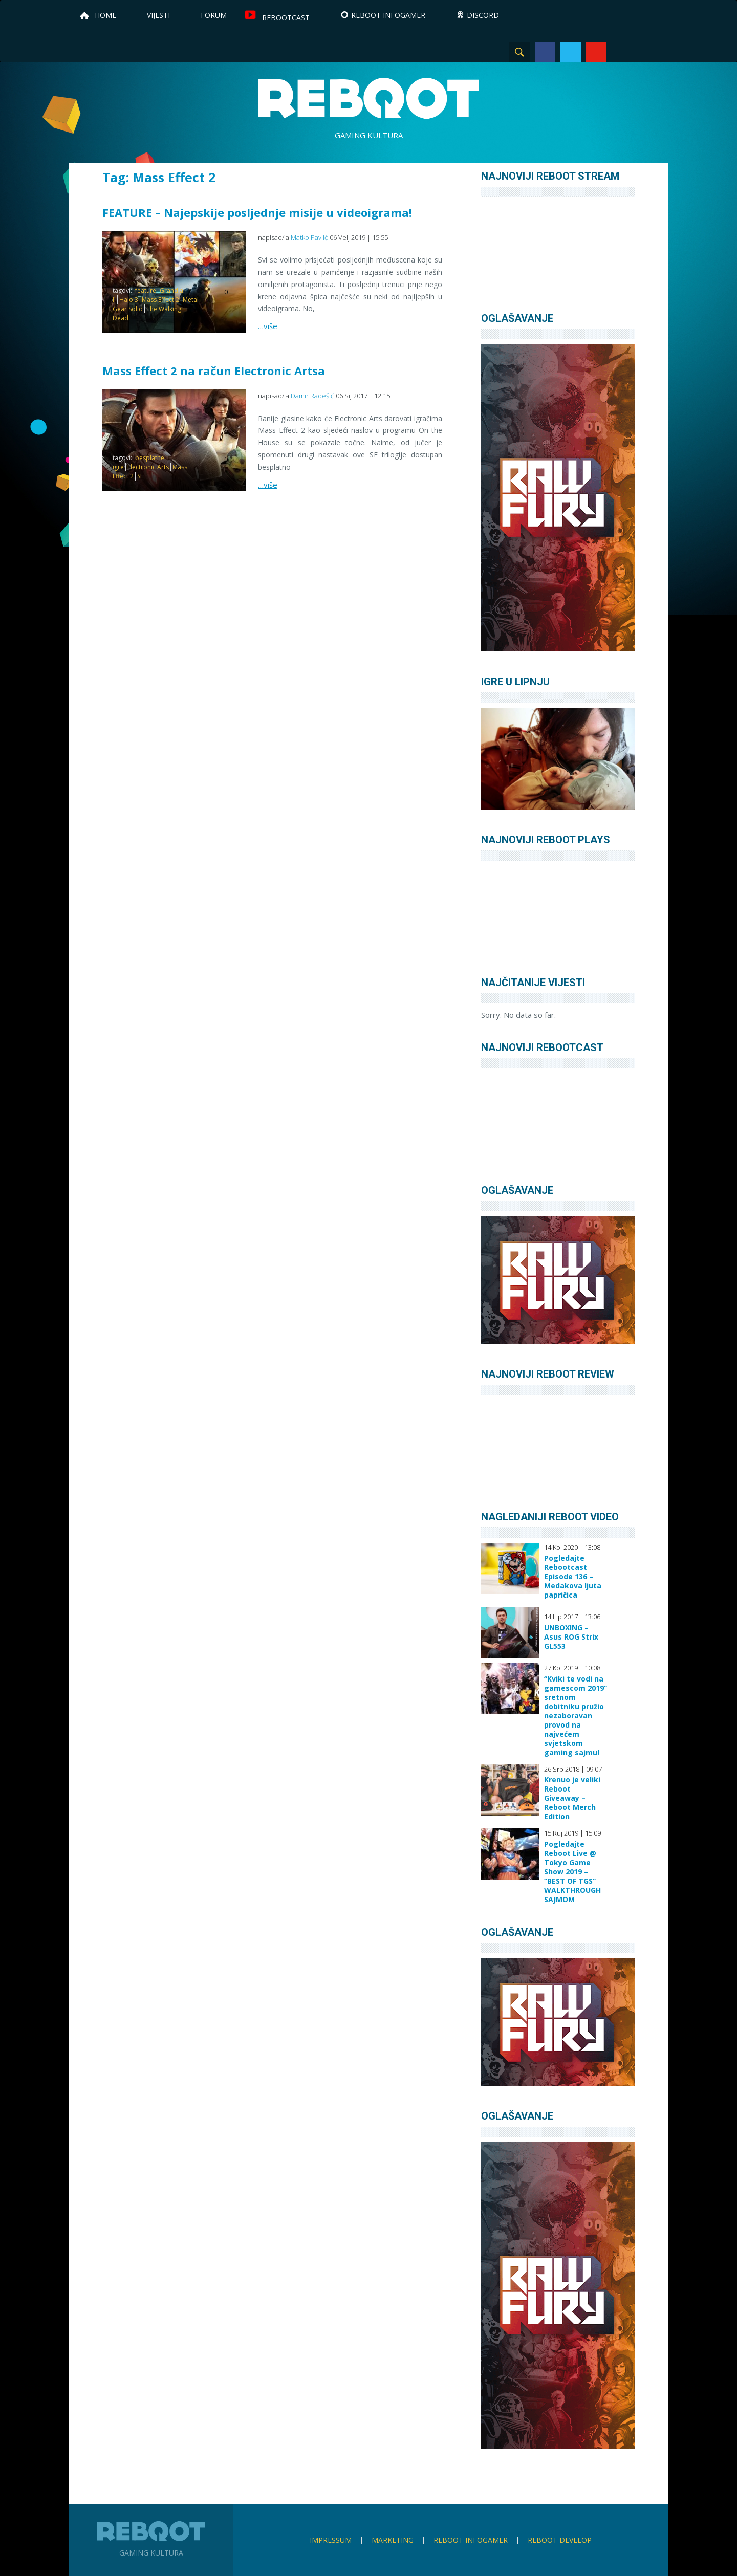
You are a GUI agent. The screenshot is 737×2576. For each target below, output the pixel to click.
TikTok (647, 52)
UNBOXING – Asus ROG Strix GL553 (571, 1637)
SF (140, 476)
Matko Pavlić (309, 237)
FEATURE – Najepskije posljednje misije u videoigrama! (257, 212)
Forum (214, 15)
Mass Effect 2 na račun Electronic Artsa (213, 370)
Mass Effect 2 (160, 299)
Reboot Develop (560, 2540)
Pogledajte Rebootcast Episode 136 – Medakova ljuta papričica (572, 1577)
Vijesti (158, 15)
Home (105, 15)
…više (267, 326)
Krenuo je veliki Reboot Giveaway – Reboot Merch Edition (572, 1798)
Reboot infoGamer (470, 2540)
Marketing (393, 2540)
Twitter (570, 52)
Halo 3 (128, 299)
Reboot (368, 98)
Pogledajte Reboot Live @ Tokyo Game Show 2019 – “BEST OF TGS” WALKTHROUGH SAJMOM (572, 1872)
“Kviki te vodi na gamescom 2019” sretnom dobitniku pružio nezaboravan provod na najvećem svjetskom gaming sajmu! (575, 1715)
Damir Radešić (312, 395)
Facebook (545, 52)
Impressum (331, 2540)
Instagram (622, 52)
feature (145, 290)
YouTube (596, 52)
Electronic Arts (148, 467)
